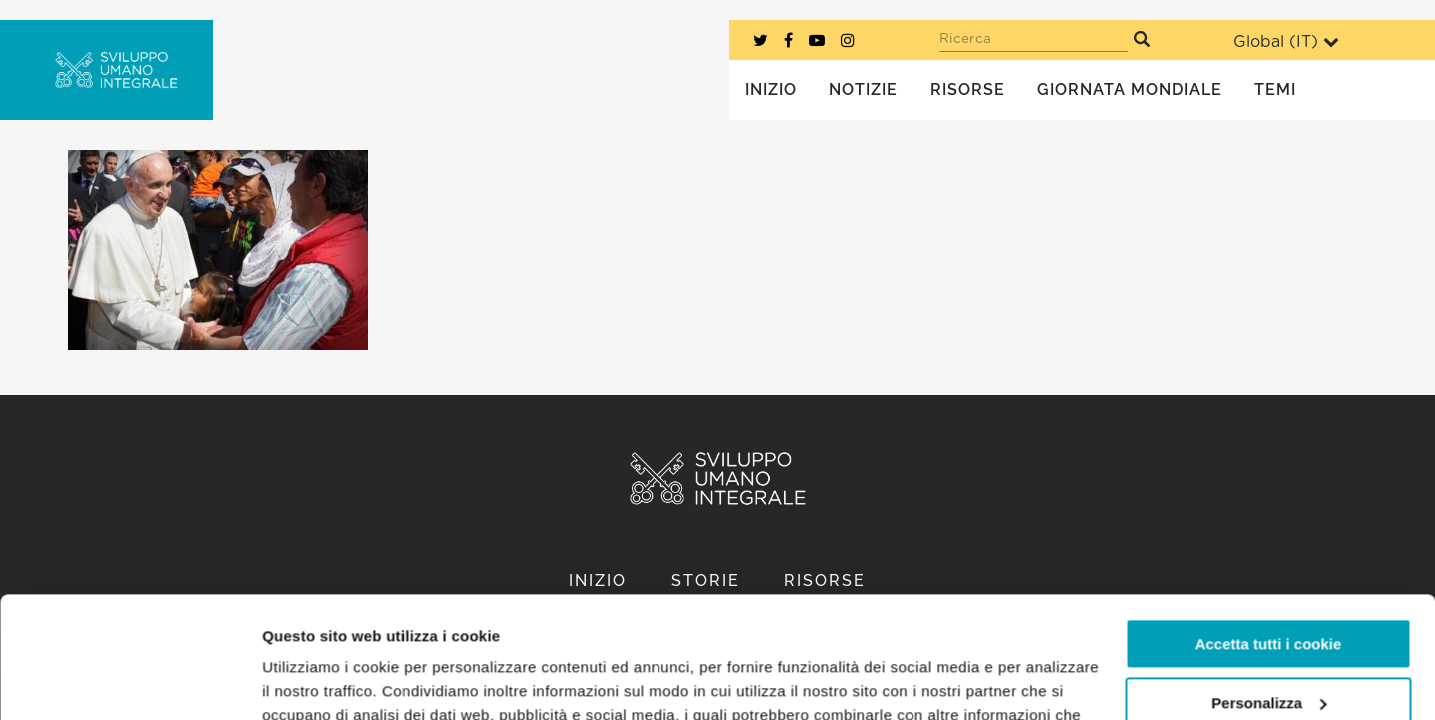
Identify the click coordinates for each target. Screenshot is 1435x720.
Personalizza (1268, 588)
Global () (1286, 41)
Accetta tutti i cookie (1268, 530)
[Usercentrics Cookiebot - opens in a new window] (129, 681)
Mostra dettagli (316, 680)
